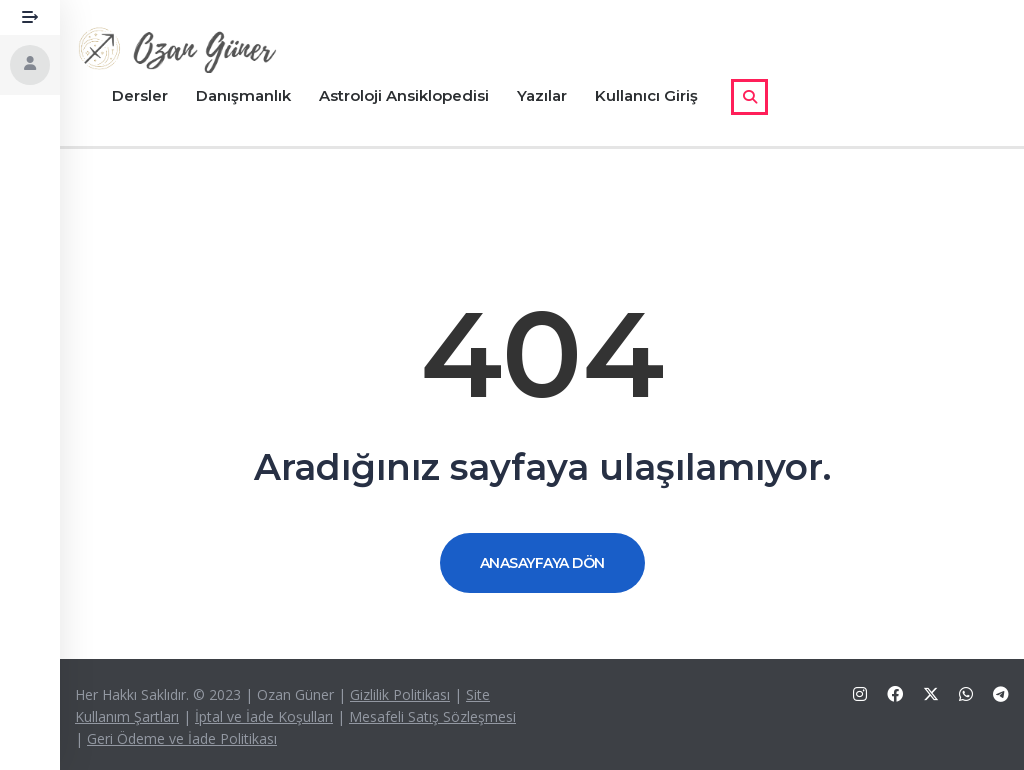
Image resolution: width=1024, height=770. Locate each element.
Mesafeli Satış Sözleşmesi (432, 716)
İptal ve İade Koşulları (264, 716)
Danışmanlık (243, 95)
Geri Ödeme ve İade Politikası (182, 738)
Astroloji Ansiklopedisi (404, 95)
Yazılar (542, 95)
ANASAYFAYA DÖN (542, 563)
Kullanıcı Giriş (646, 95)
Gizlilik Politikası (400, 694)
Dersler (140, 95)
